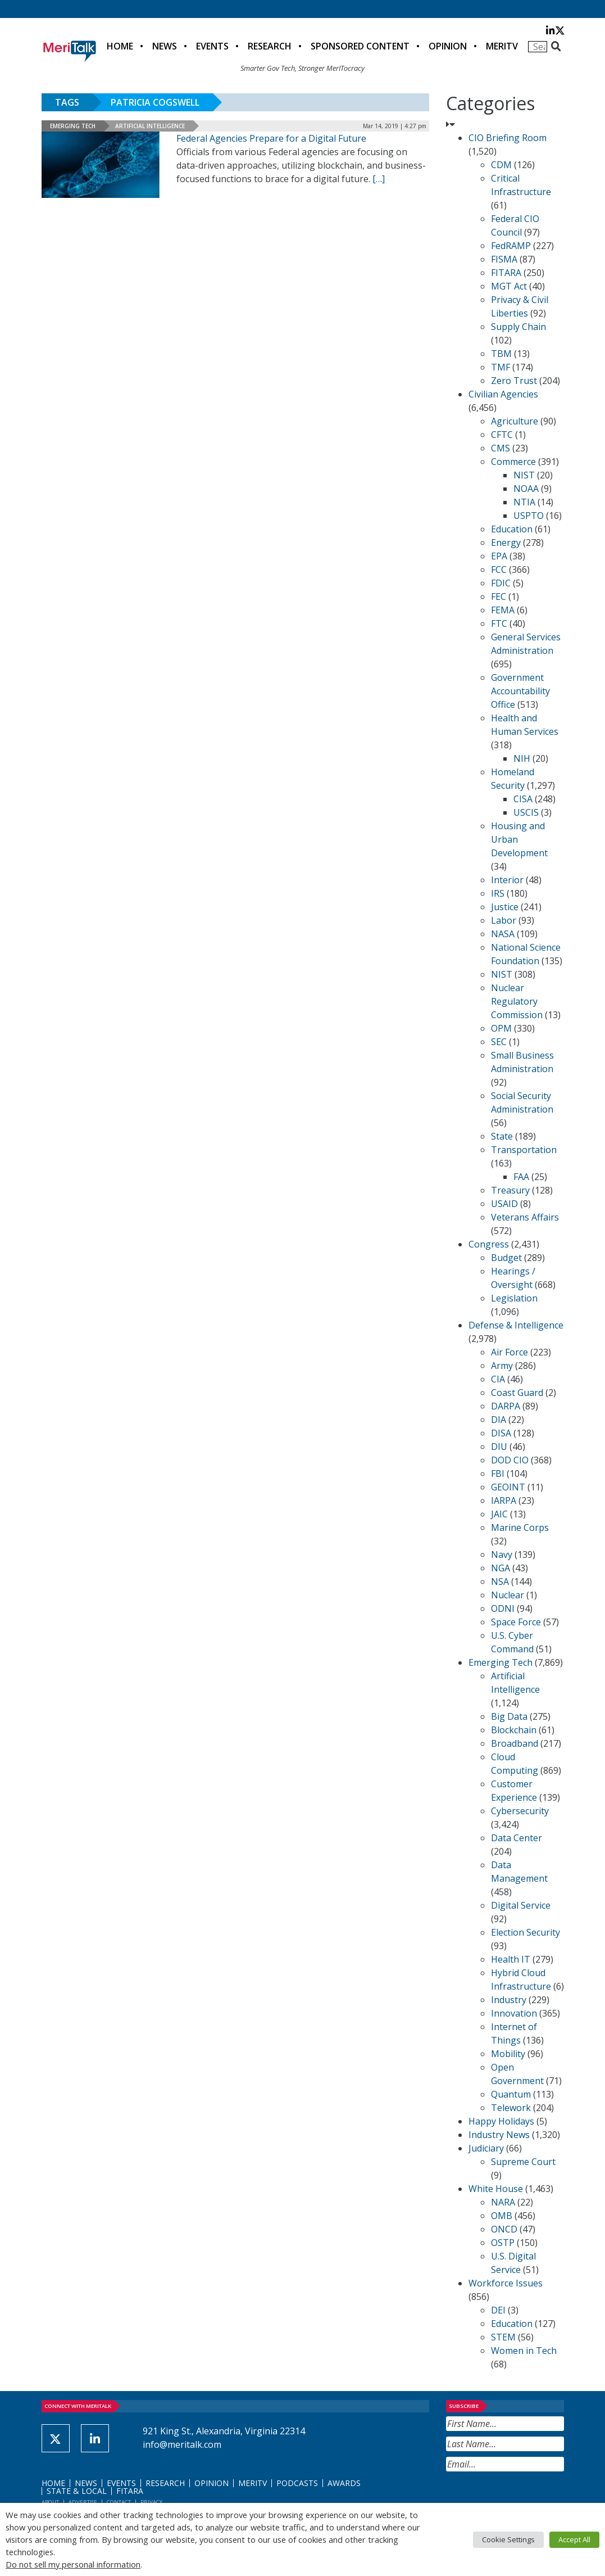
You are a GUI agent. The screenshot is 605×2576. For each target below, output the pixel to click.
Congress (488, 1244)
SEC (499, 1042)
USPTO (528, 515)
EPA (499, 556)
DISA (501, 1433)
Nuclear (507, 1595)
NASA (503, 934)
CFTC (502, 434)
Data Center (516, 1838)
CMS (500, 448)
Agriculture (514, 421)
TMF (500, 367)
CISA (523, 799)
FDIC (501, 583)
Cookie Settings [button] (508, 2539)
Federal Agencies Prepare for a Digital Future (271, 138)
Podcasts (297, 2483)
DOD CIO (510, 1460)
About (50, 2502)
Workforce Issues (505, 2283)
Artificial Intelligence (150, 126)
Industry (508, 2000)
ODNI (503, 1608)
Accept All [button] (574, 2539)
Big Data (509, 1716)
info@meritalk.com (182, 2444)
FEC (498, 596)
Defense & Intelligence (515, 1325)
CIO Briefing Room (507, 138)
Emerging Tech (72, 126)
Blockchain (513, 1730)
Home (120, 46)
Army (502, 1365)
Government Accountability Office (520, 691)
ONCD (504, 2229)
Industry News (499, 2134)
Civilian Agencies (503, 394)
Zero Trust (514, 380)
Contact (119, 2502)
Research (270, 46)
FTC (499, 623)
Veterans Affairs (525, 1217)
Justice (504, 907)
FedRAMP (511, 245)
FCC (499, 569)
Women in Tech (524, 2350)
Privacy (151, 2502)
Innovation (514, 2013)
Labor (503, 920)
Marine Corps (520, 1527)
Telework (511, 2108)
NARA (503, 2202)
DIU (499, 1446)
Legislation (514, 1298)
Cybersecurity (520, 1811)
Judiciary (486, 2148)
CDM (501, 165)
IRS (497, 893)
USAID (504, 1203)
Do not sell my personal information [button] (73, 2564)
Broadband (514, 1743)
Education (512, 529)
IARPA (503, 1500)
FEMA (503, 610)
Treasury (510, 1190)
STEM (503, 2337)
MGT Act (509, 286)
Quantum (511, 2094)
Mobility (508, 2054)
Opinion (448, 46)
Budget (506, 1257)
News (164, 46)
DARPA (505, 1406)
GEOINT (508, 1487)
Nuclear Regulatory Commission (517, 1001)
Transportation (524, 1150)
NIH (521, 758)
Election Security (525, 1932)
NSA (500, 1581)
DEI (498, 2310)
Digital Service (521, 1905)
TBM (501, 353)
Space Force (516, 1622)
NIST (524, 475)
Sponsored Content (360, 46)
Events (212, 46)
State (502, 1136)
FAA (521, 1177)
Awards (344, 2483)
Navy (501, 1554)
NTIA (524, 502)
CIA (498, 1379)
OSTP (503, 2242)
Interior (507, 880)
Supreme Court (523, 2161)
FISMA (504, 259)
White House (495, 2188)
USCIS (526, 812)
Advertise (83, 2502)
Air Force (509, 1352)
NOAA (526, 488)
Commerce (513, 461)
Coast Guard (517, 1392)
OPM (501, 1028)
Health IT (510, 1959)
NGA (500, 1568)
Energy (506, 542)
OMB (501, 2215)
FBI (497, 1473)
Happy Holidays (501, 2121)
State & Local (77, 2490)
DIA (498, 1419)
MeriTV (502, 46)
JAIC (499, 1514)
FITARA (506, 272)
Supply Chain (518, 326)
